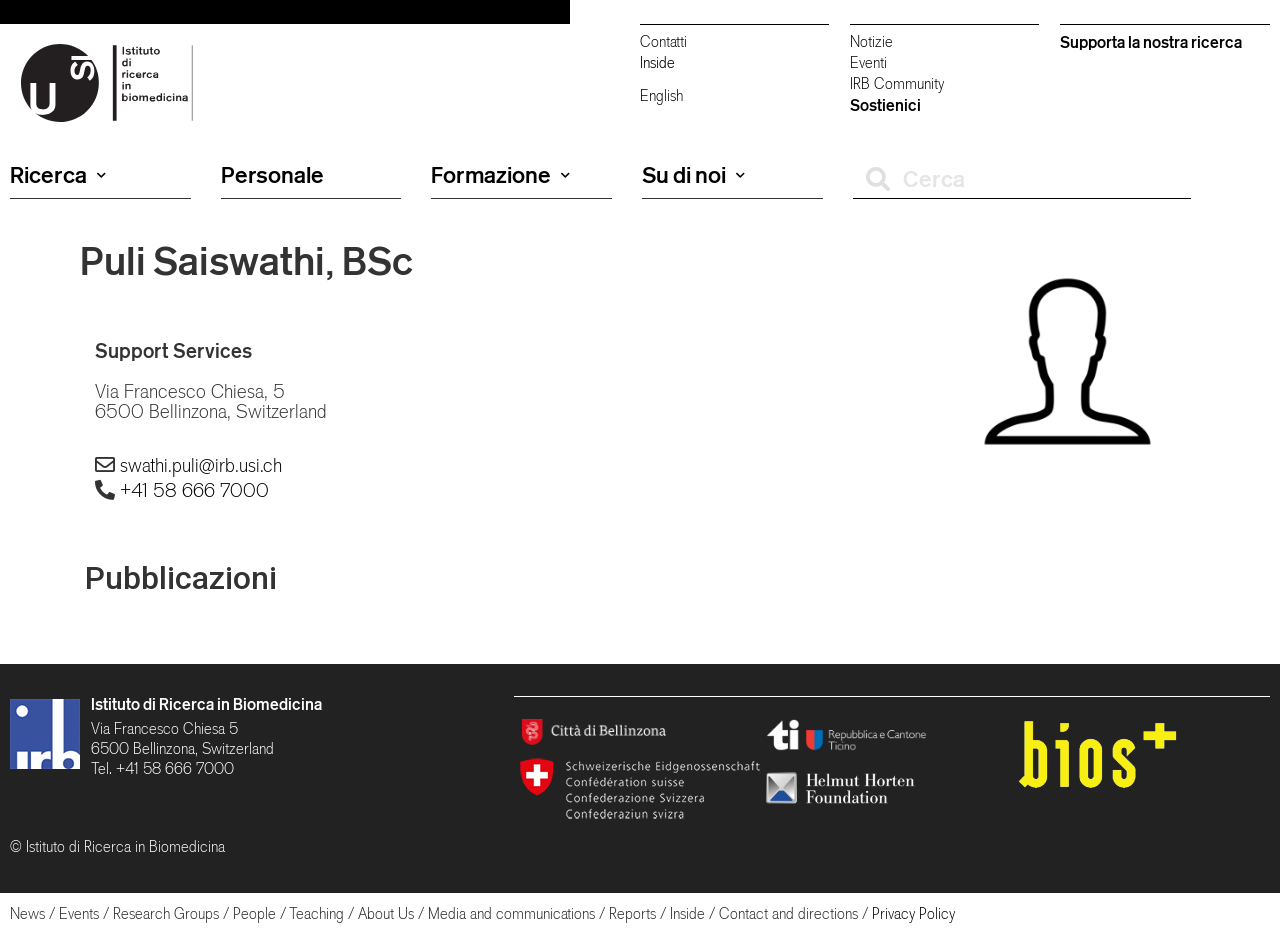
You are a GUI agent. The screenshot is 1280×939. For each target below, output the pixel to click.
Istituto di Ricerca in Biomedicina (206, 704)
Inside (657, 62)
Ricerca (58, 175)
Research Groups (166, 913)
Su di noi (693, 175)
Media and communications (511, 913)
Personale (272, 175)
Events (79, 913)
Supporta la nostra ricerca (1151, 42)
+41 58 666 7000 (194, 490)
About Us (386, 913)
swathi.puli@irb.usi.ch (201, 465)
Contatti (663, 41)
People (254, 913)
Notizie (871, 41)
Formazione (500, 175)
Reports (632, 913)
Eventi (868, 62)
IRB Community (897, 83)
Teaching (316, 913)
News (27, 913)
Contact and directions (788, 913)
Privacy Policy (913, 913)
